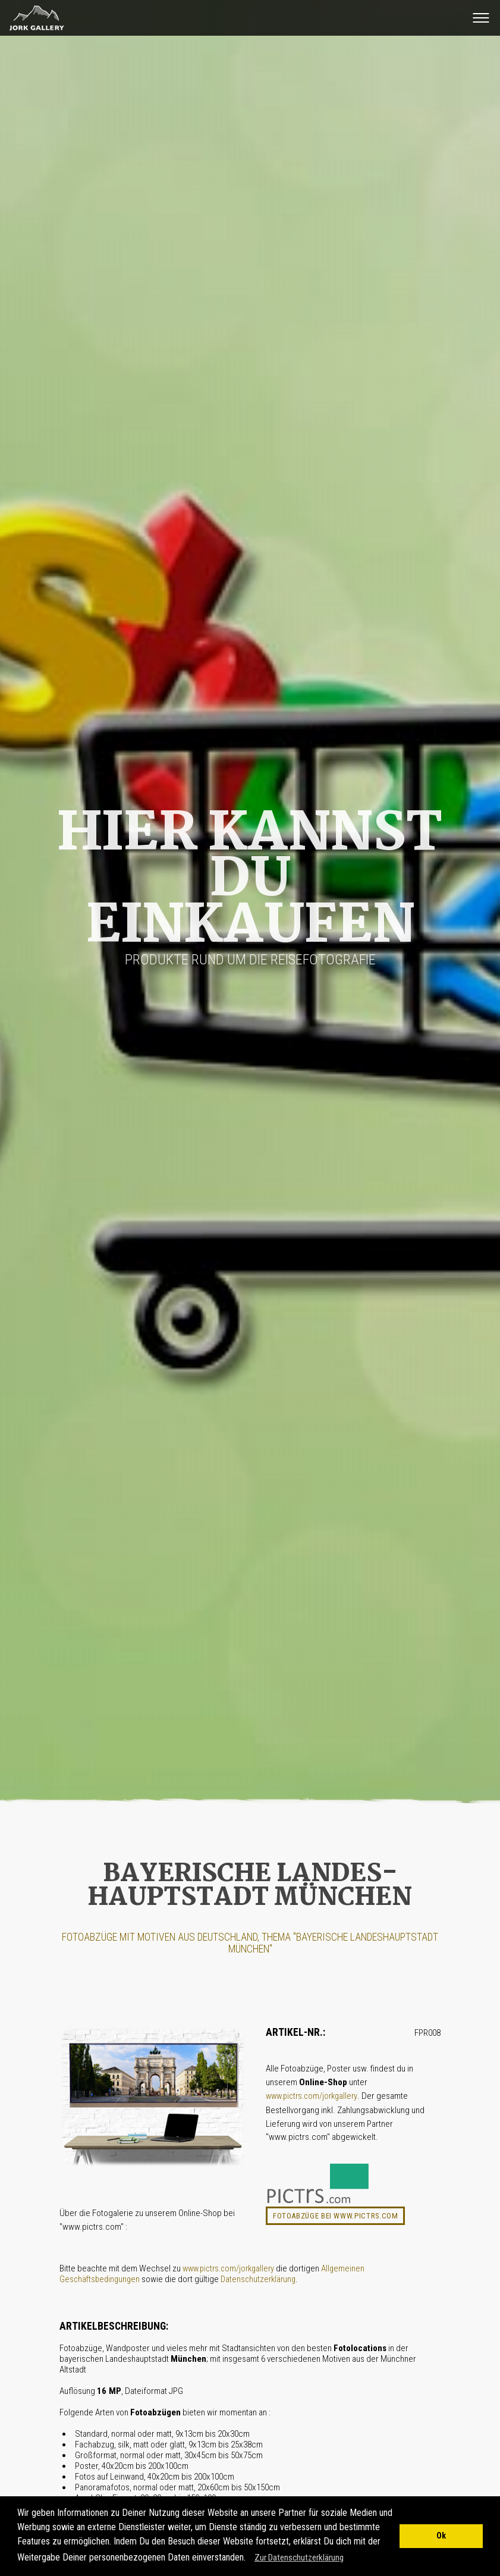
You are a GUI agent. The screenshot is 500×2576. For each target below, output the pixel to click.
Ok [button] (441, 2536)
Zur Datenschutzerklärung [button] (299, 2557)
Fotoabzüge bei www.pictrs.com (335, 2215)
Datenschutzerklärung (258, 2279)
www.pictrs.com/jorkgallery (311, 2096)
